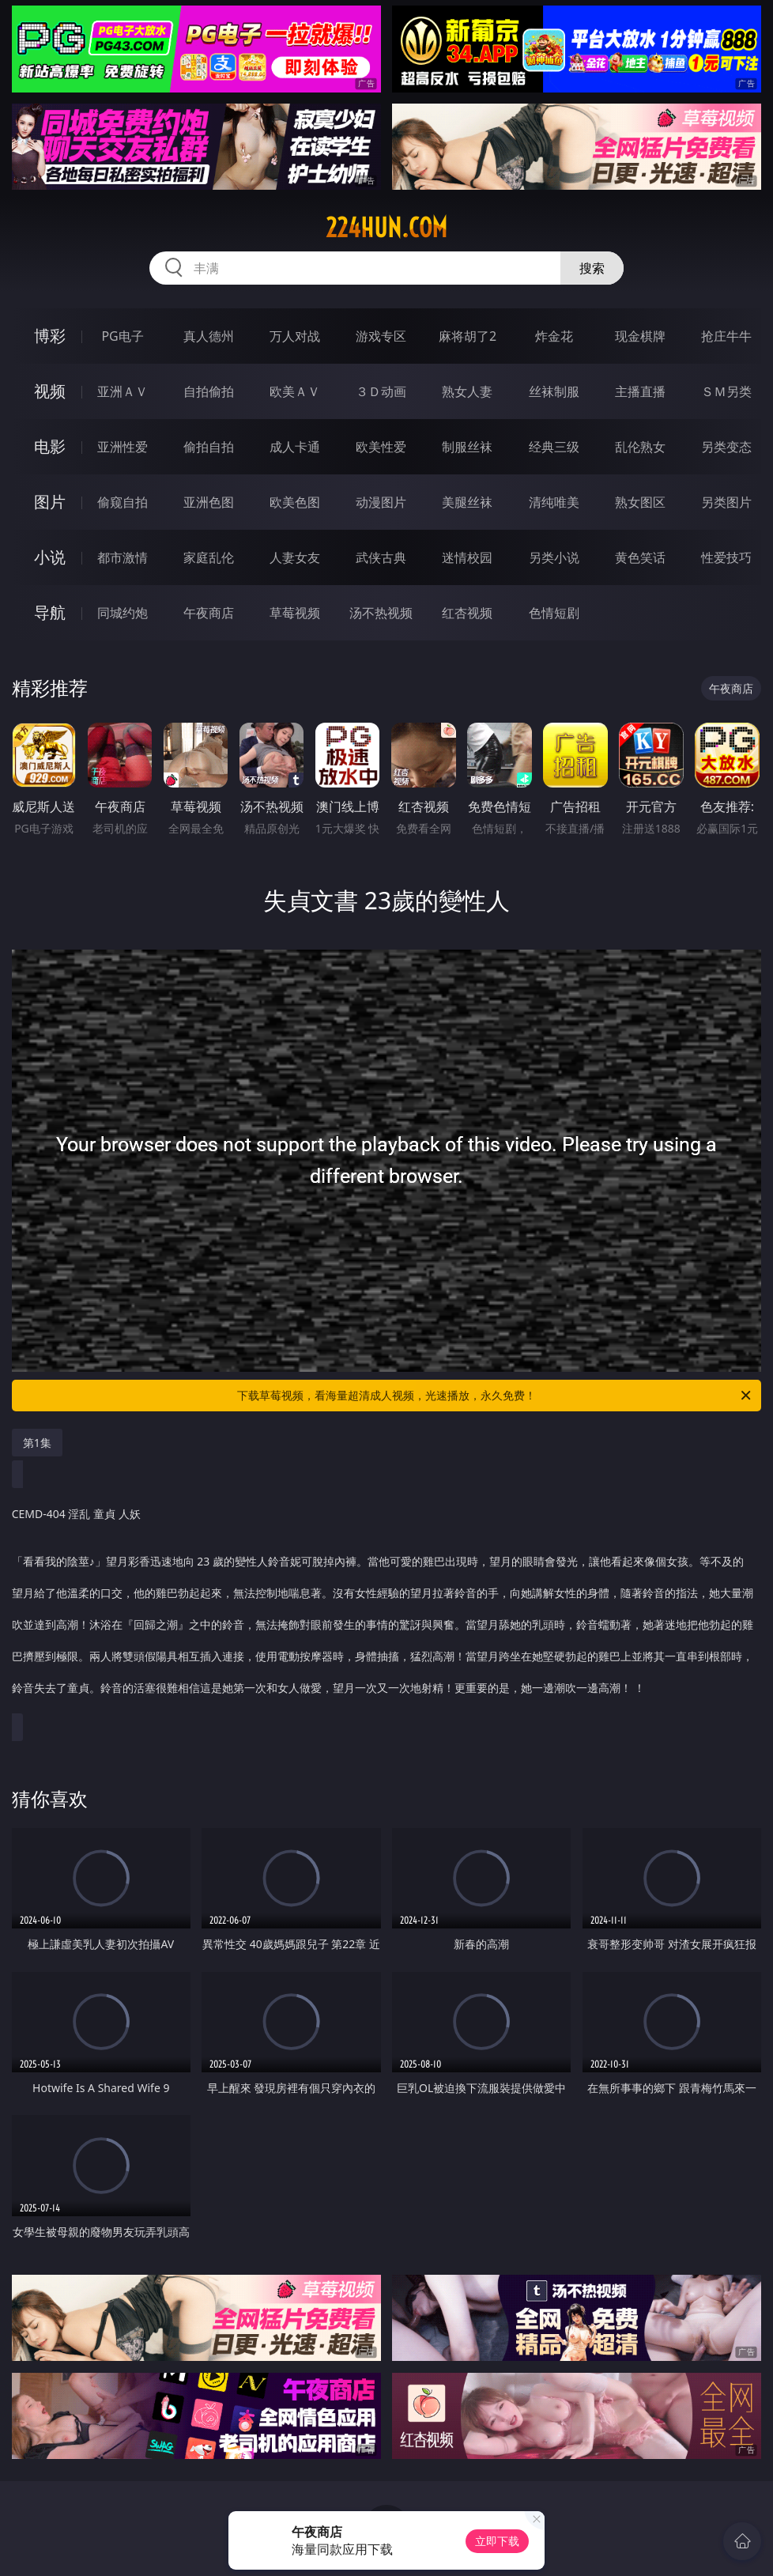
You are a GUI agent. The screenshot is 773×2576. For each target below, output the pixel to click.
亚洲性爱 (122, 446)
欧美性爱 (381, 446)
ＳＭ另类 (726, 391)
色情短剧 (554, 612)
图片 (50, 501)
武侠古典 (381, 557)
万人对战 (295, 336)
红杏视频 (467, 612)
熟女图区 (640, 502)
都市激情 (122, 557)
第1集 (37, 1442)
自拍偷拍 (208, 391)
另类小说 (554, 557)
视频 (50, 391)
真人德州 (208, 336)
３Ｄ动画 (381, 391)
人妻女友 (295, 557)
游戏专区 (381, 336)
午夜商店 (208, 612)
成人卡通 (295, 446)
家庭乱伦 (208, 557)
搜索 (592, 268)
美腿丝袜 (467, 502)
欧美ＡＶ (295, 391)
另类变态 (726, 446)
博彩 (50, 335)
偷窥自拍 (122, 502)
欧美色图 (295, 502)
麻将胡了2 (467, 336)
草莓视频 (295, 612)
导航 (50, 612)
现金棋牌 (640, 336)
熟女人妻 (467, 391)
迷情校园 (467, 557)
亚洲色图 (208, 502)
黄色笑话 (640, 557)
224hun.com (386, 228)
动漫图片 (381, 502)
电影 (50, 446)
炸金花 (554, 336)
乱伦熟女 (640, 446)
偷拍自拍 (208, 446)
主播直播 (640, 391)
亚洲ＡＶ (122, 391)
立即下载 (497, 2540)
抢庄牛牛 (726, 336)
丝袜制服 (554, 391)
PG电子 (122, 336)
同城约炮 (122, 612)
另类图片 (726, 502)
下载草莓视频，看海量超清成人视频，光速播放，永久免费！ (495, 1395)
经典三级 (554, 446)
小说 (50, 557)
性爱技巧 (726, 557)
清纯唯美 (554, 502)
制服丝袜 (467, 446)
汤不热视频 (381, 612)
